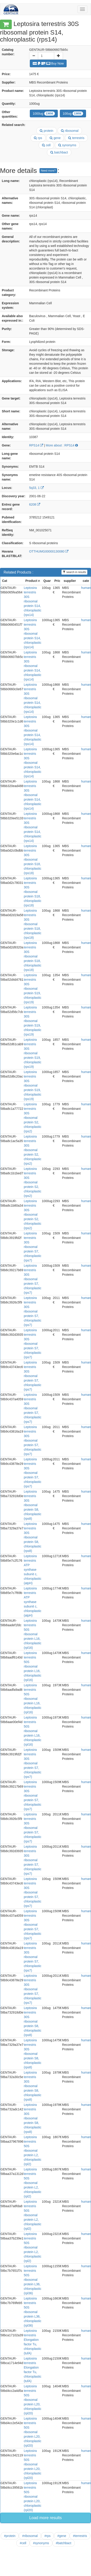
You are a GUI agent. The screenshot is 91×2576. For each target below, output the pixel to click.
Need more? (48, 170)
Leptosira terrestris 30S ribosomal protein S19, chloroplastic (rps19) (32, 988)
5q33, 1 (36, 488)
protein (46, 130)
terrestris (76, 138)
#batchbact (63, 2543)
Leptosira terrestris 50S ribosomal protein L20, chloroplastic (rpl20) (32, 2399)
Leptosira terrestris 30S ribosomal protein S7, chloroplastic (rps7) (32, 1246)
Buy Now (48, 63)
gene (55, 138)
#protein (10, 2536)
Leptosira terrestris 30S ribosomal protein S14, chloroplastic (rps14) (32, 601)
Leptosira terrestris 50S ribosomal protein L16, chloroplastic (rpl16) (32, 1634)
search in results (74, 572)
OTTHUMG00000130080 (48, 551)
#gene (61, 2536)
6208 (34, 504)
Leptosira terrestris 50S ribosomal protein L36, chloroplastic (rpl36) (32, 2279)
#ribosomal (29, 2536)
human (86, 588)
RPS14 (36, 445)
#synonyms (41, 2543)
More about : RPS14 (62, 445)
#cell (23, 2543)
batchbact (59, 152)
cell (46, 145)
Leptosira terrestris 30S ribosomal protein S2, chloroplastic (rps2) (32, 1117)
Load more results (45, 2518)
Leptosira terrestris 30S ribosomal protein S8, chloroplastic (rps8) (32, 1505)
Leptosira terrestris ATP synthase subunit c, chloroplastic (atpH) (32, 1569)
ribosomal (70, 130)
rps (38, 138)
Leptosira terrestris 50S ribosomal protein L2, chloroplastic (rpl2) (32, 2150)
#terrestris (80, 2536)
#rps (47, 2536)
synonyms (67, 145)
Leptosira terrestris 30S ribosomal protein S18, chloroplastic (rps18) (32, 859)
